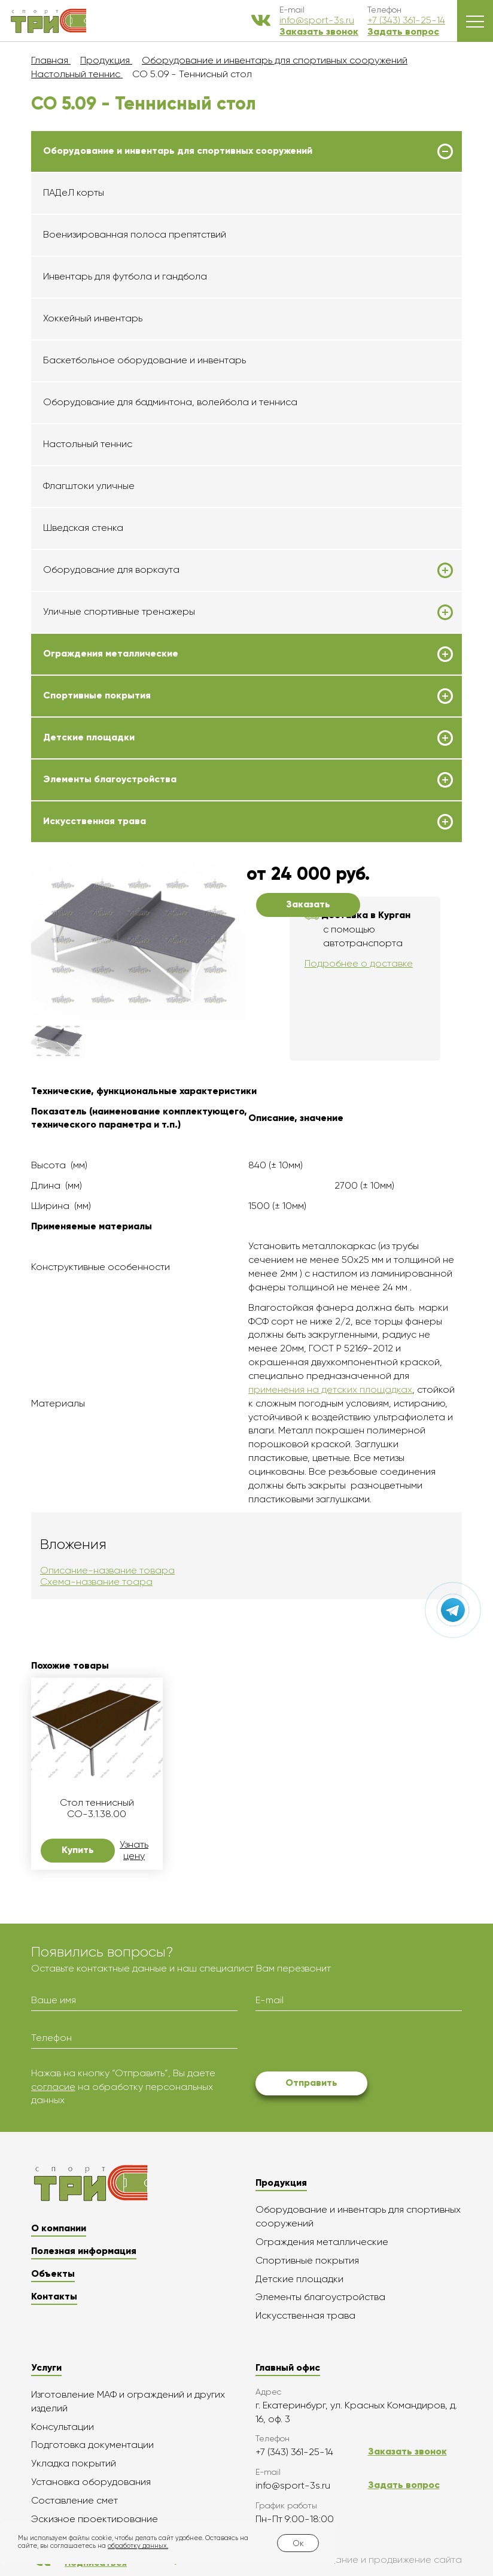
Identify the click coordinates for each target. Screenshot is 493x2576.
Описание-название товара (107, 1570)
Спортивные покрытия (97, 695)
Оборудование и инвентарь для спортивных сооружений (177, 150)
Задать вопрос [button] (403, 31)
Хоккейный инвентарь (92, 318)
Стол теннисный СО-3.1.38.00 (97, 1808)
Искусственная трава (94, 821)
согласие (53, 2086)
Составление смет (74, 2500)
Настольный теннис (87, 443)
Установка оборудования (91, 2481)
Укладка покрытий (73, 2463)
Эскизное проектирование (94, 2519)
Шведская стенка (83, 527)
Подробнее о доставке (359, 963)
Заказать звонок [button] (318, 31)
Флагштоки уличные (89, 485)
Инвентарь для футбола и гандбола (125, 276)
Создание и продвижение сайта (360, 2559)
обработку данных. (138, 2546)
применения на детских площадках (330, 1389)
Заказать (308, 904)
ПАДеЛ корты (73, 192)
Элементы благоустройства (109, 779)
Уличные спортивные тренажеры (119, 611)
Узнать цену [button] (134, 1850)
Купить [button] (78, 1849)
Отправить (311, 2082)
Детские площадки (89, 737)
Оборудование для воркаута (111, 569)
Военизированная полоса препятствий (134, 234)
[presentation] (346, 2043)
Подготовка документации (92, 2444)
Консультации (62, 2426)
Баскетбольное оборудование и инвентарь (144, 360)
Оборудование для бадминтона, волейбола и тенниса (170, 402)
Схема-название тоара (96, 1581)
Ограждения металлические (110, 653)
